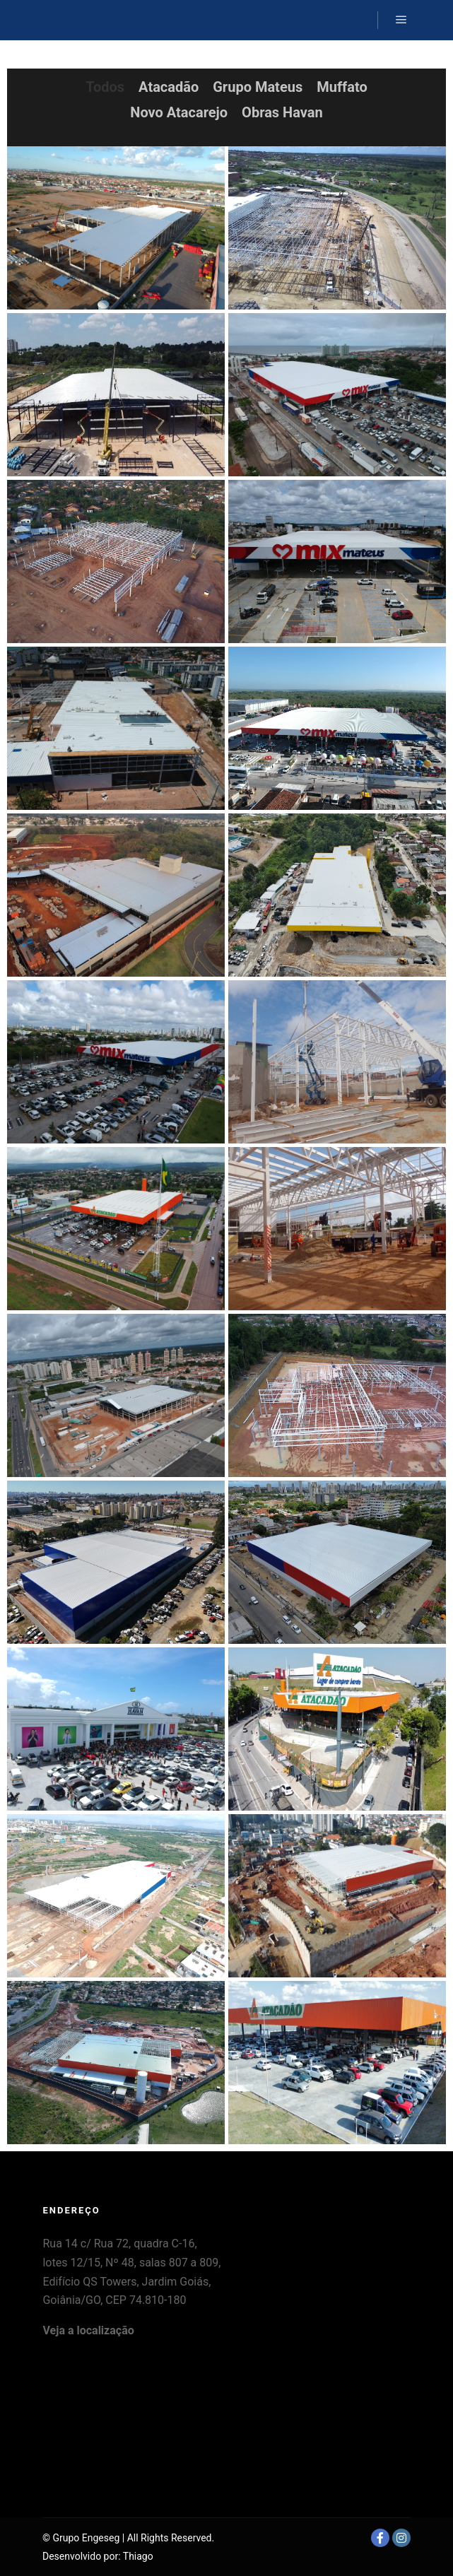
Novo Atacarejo (179, 112)
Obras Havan (282, 112)
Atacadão (169, 86)
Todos (105, 86)
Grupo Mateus (257, 86)
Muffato (342, 86)
